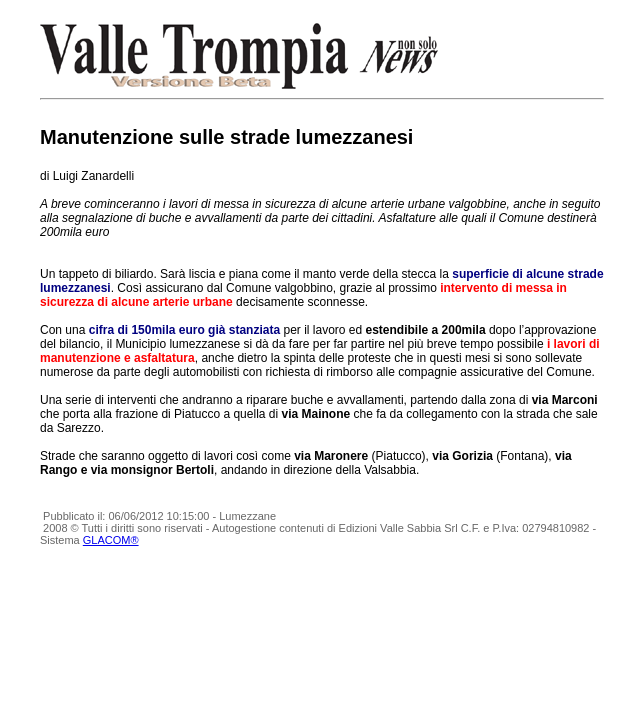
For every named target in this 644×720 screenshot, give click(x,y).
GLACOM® (111, 540)
